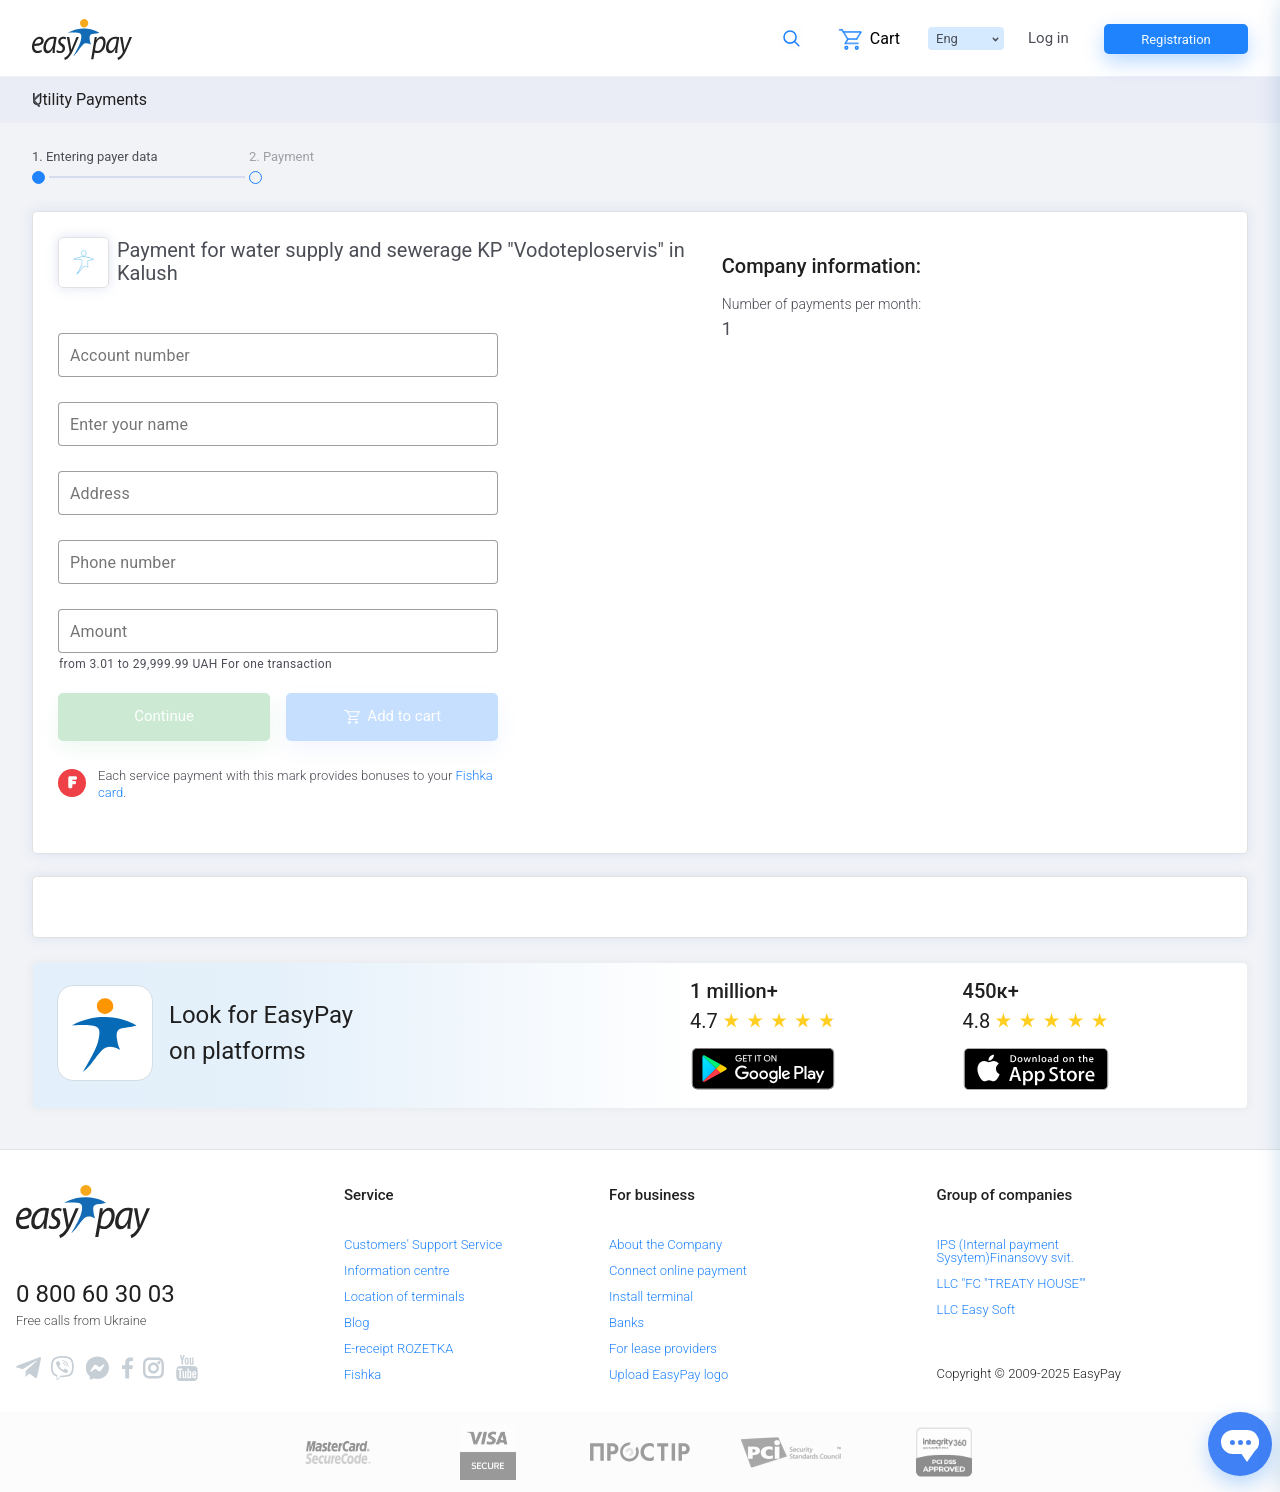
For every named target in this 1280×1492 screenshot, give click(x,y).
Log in (1048, 38)
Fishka (362, 1374)
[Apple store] (1036, 1069)
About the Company (665, 1244)
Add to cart (404, 716)
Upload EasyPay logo (668, 1374)
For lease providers (663, 1348)
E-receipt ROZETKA (398, 1348)
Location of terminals (404, 1296)
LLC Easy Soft (976, 1309)
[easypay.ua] (82, 38)
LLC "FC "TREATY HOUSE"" (1011, 1283)
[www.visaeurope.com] (488, 1451)
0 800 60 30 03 (95, 1294)
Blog (356, 1322)
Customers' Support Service (423, 1244)
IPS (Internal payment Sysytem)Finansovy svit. (1005, 1251)
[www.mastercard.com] (336, 1451)
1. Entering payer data (95, 156)
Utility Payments (89, 99)
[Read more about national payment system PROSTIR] (640, 1451)
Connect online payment (678, 1270)
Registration (1176, 39)
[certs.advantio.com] (944, 1451)
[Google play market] (763, 1069)
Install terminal (651, 1296)
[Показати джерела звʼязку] (1240, 1444)
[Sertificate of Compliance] (792, 1451)
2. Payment (281, 156)
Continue (164, 716)
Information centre (396, 1270)
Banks (626, 1322)
